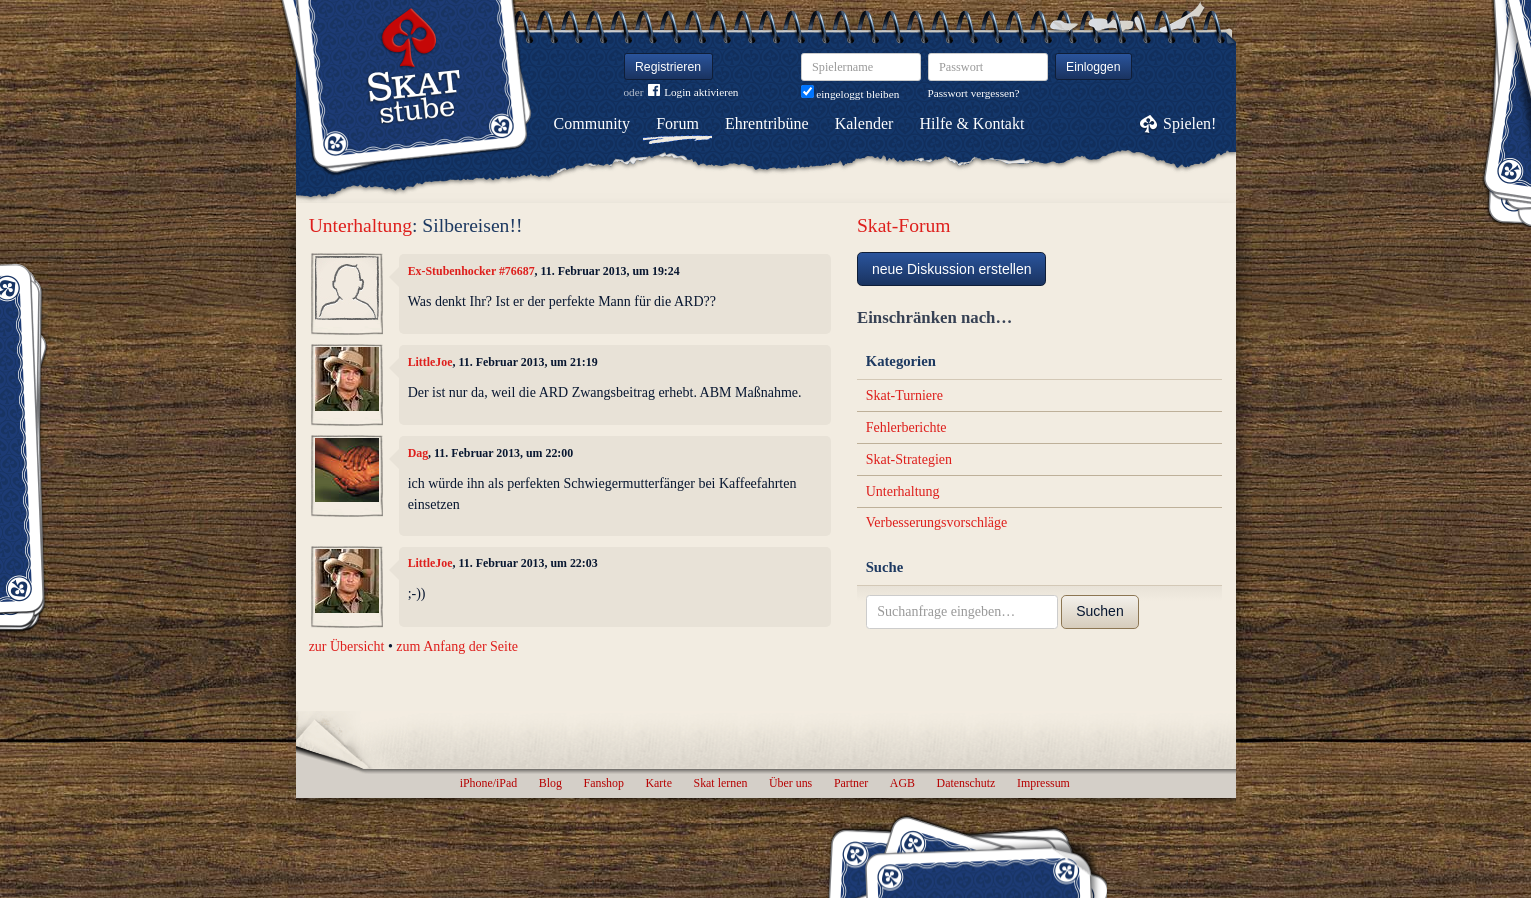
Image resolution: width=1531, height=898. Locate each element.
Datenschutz (966, 783)
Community (592, 123)
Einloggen (1093, 67)
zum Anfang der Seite (457, 646)
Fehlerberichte (906, 427)
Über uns (790, 783)
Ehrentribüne (767, 123)
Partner (851, 783)
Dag (418, 453)
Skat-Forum (904, 225)
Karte (659, 783)
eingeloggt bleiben (850, 94)
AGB (902, 783)
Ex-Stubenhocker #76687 (471, 271)
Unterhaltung (360, 225)
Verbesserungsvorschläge (937, 522)
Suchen (1099, 611)
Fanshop (604, 783)
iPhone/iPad (488, 783)
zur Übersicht (347, 646)
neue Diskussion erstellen (952, 269)
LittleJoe (430, 362)
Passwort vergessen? (974, 93)
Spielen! (1189, 123)
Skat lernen (721, 783)
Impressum (1043, 783)
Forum (677, 123)
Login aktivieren (693, 92)
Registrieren (668, 67)
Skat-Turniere (904, 395)
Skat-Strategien (909, 459)
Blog (550, 783)
